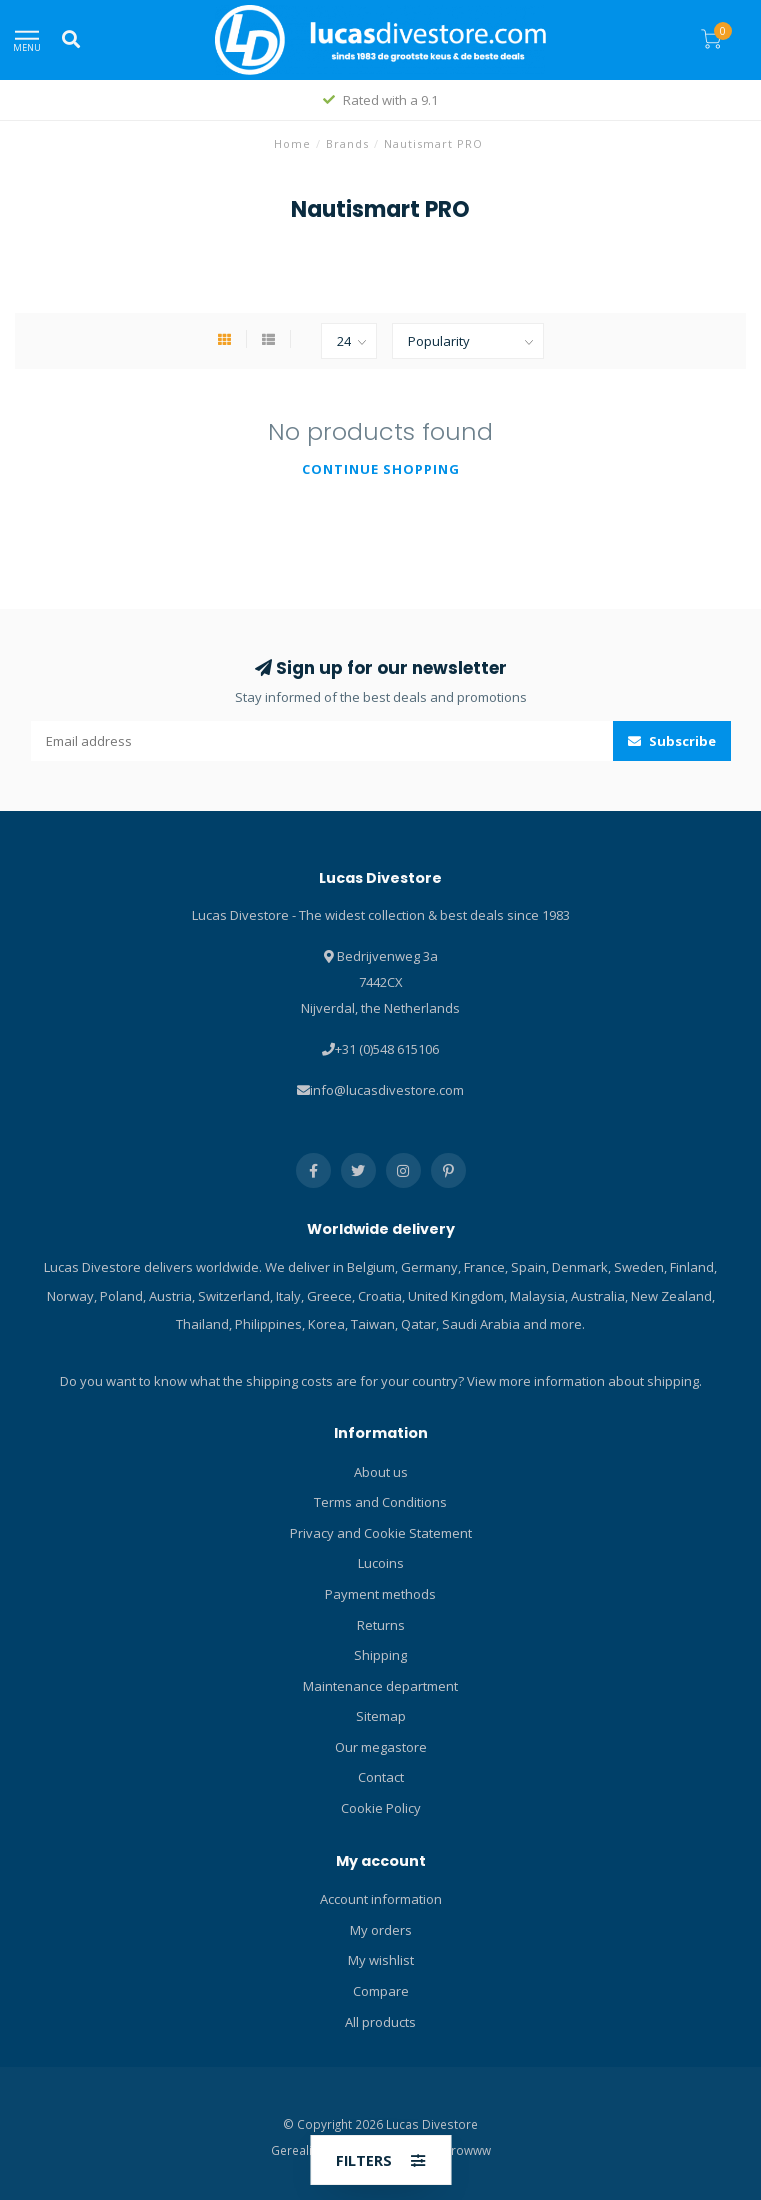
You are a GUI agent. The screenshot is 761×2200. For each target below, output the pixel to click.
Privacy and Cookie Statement (381, 1533)
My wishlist (381, 1960)
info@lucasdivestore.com (387, 1090)
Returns (381, 1625)
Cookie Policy (381, 1808)
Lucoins (381, 1563)
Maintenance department (380, 1686)
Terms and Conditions (380, 1502)
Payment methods (380, 1594)
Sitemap (381, 1716)
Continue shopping (381, 469)
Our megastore (381, 1747)
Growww (466, 2150)
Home (292, 143)
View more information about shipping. (584, 1381)
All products (380, 2022)
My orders (381, 1930)
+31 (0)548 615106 (387, 1049)
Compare (381, 1991)
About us (381, 1472)
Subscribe (672, 741)
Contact (381, 1777)
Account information (381, 1899)
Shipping (380, 1655)
